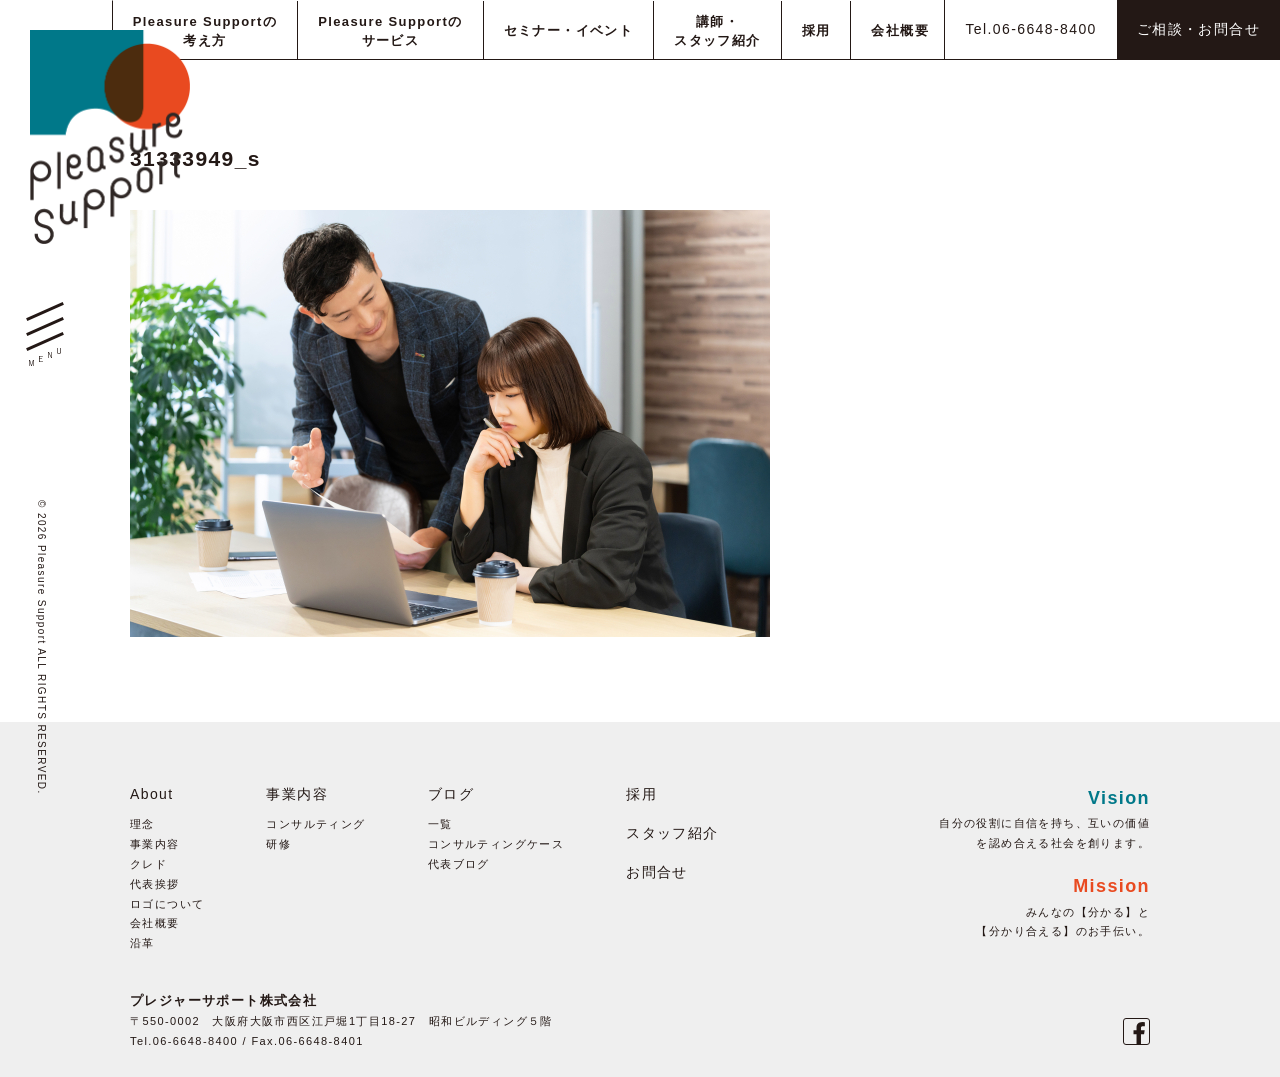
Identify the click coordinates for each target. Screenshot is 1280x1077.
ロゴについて (167, 904)
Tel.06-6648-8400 (1030, 29)
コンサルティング (315, 824)
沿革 (142, 943)
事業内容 (155, 844)
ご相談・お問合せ (1198, 29)
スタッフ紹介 (672, 833)
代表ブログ (459, 864)
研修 (278, 844)
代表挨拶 (155, 884)
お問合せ (657, 872)
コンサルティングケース (496, 844)
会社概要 (155, 923)
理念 (142, 824)
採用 (641, 794)
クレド (148, 864)
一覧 (440, 824)
